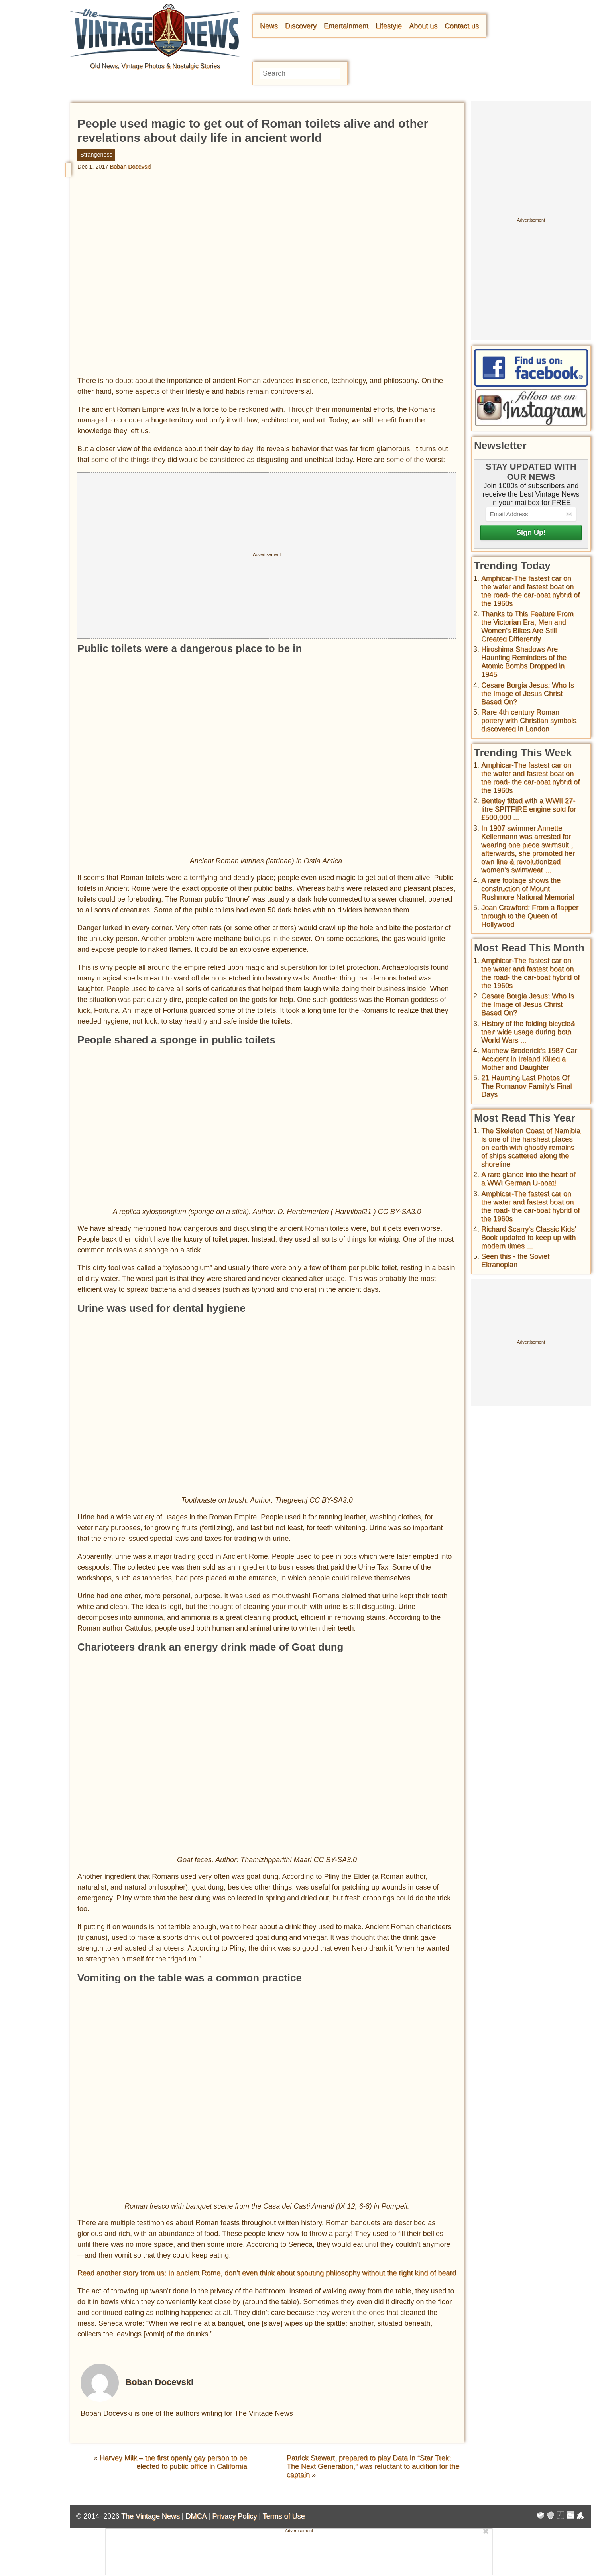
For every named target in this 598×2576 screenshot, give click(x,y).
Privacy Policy (234, 2516)
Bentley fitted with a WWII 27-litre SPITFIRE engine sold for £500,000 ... (528, 809)
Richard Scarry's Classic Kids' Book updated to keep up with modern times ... (528, 1237)
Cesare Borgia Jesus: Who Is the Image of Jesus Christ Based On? (527, 693)
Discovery (301, 26)
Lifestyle (389, 26)
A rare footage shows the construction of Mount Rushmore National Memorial (527, 888)
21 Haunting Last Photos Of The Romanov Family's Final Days (526, 1086)
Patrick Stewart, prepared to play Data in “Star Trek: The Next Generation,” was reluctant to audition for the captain (373, 2466)
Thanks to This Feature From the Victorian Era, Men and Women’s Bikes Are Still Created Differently (527, 626)
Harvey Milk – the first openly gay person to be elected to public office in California (173, 2462)
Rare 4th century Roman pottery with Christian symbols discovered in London (528, 720)
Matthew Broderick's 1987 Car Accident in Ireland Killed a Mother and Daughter (529, 1059)
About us (423, 26)
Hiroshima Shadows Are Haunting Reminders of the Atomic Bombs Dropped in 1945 (524, 661)
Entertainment (346, 26)
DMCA (195, 2516)
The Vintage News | (153, 2516)
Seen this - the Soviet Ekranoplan (515, 1260)
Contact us (462, 26)
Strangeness (96, 154)
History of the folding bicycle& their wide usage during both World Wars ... (528, 1032)
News (269, 26)
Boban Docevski (130, 166)
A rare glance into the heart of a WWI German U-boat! (528, 1179)
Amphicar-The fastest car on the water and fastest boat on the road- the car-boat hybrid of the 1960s (530, 590)
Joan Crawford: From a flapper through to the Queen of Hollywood (529, 916)
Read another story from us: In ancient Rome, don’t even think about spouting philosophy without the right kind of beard (266, 2273)
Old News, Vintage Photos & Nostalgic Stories (155, 66)
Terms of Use (284, 2516)
